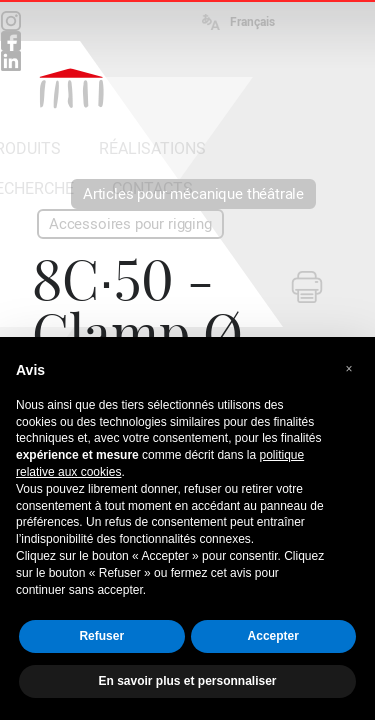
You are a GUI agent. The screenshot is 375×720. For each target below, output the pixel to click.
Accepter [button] (273, 636)
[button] (349, 369)
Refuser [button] (101, 636)
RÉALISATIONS (152, 148)
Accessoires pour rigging (130, 224)
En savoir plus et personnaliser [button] (187, 681)
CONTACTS (152, 188)
